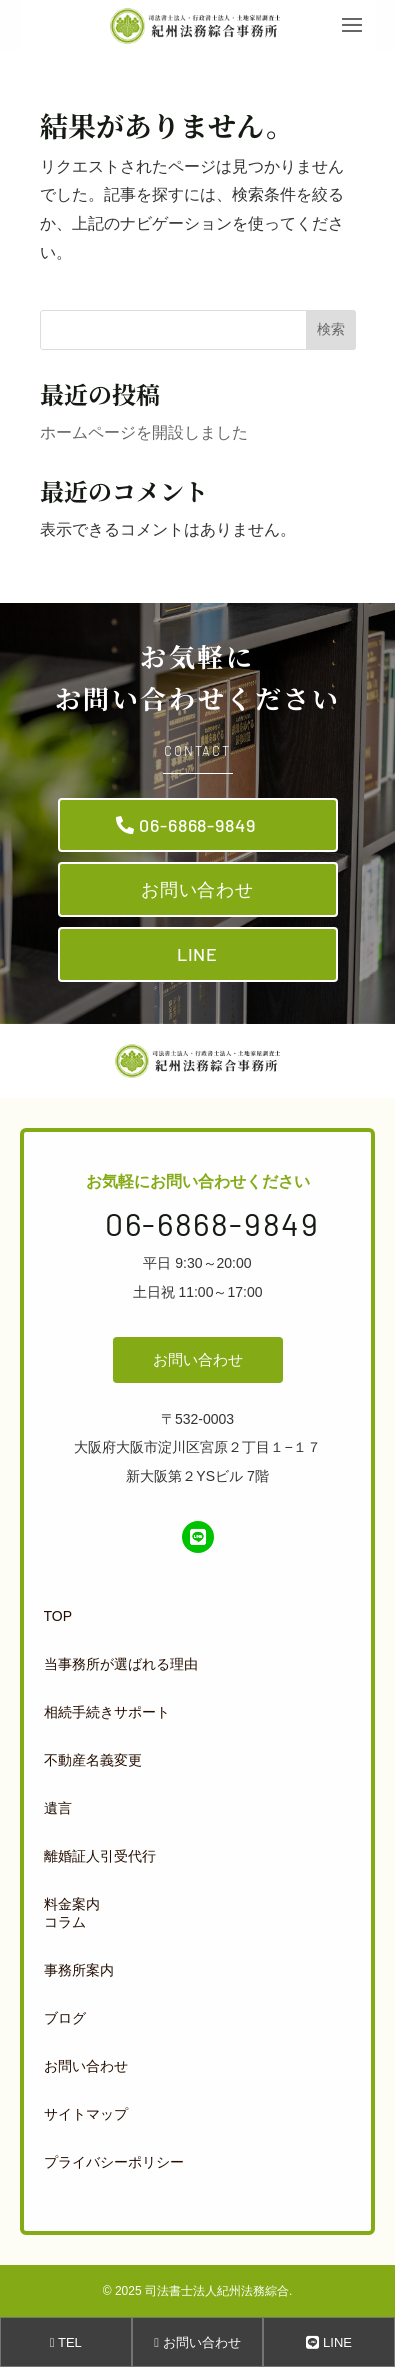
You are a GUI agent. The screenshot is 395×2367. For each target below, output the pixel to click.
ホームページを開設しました (144, 432)
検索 (331, 329)
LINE (198, 954)
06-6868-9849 (197, 825)
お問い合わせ (197, 889)
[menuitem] (194, 1616)
